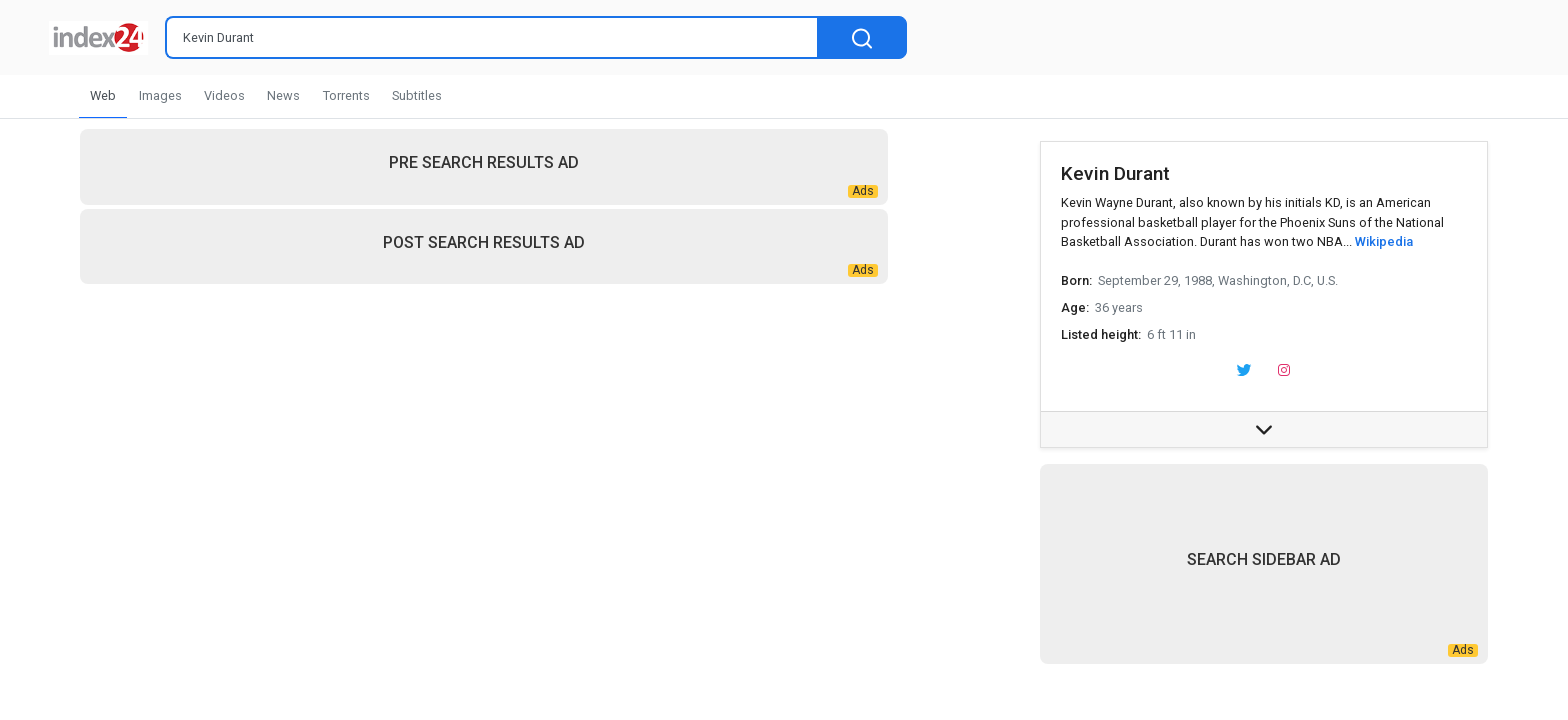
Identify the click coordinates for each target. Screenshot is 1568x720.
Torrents (346, 95)
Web (103, 95)
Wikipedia (1384, 241)
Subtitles (417, 95)
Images (160, 95)
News (283, 95)
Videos (224, 95)
